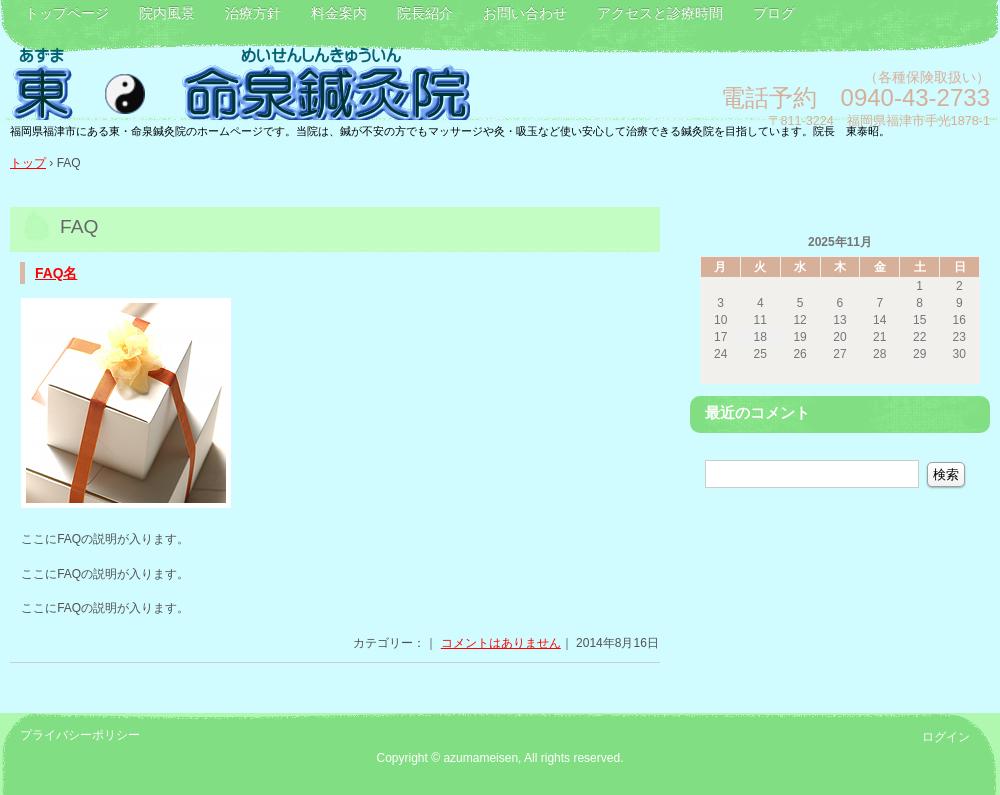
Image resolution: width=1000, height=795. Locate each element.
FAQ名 (56, 273)
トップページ (67, 13)
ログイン (946, 737)
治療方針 (253, 13)
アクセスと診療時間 (660, 13)
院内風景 (167, 13)
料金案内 (339, 13)
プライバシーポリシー (80, 735)
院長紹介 (425, 13)
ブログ (774, 13)
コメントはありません (501, 643)
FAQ (79, 226)
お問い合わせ (525, 13)
